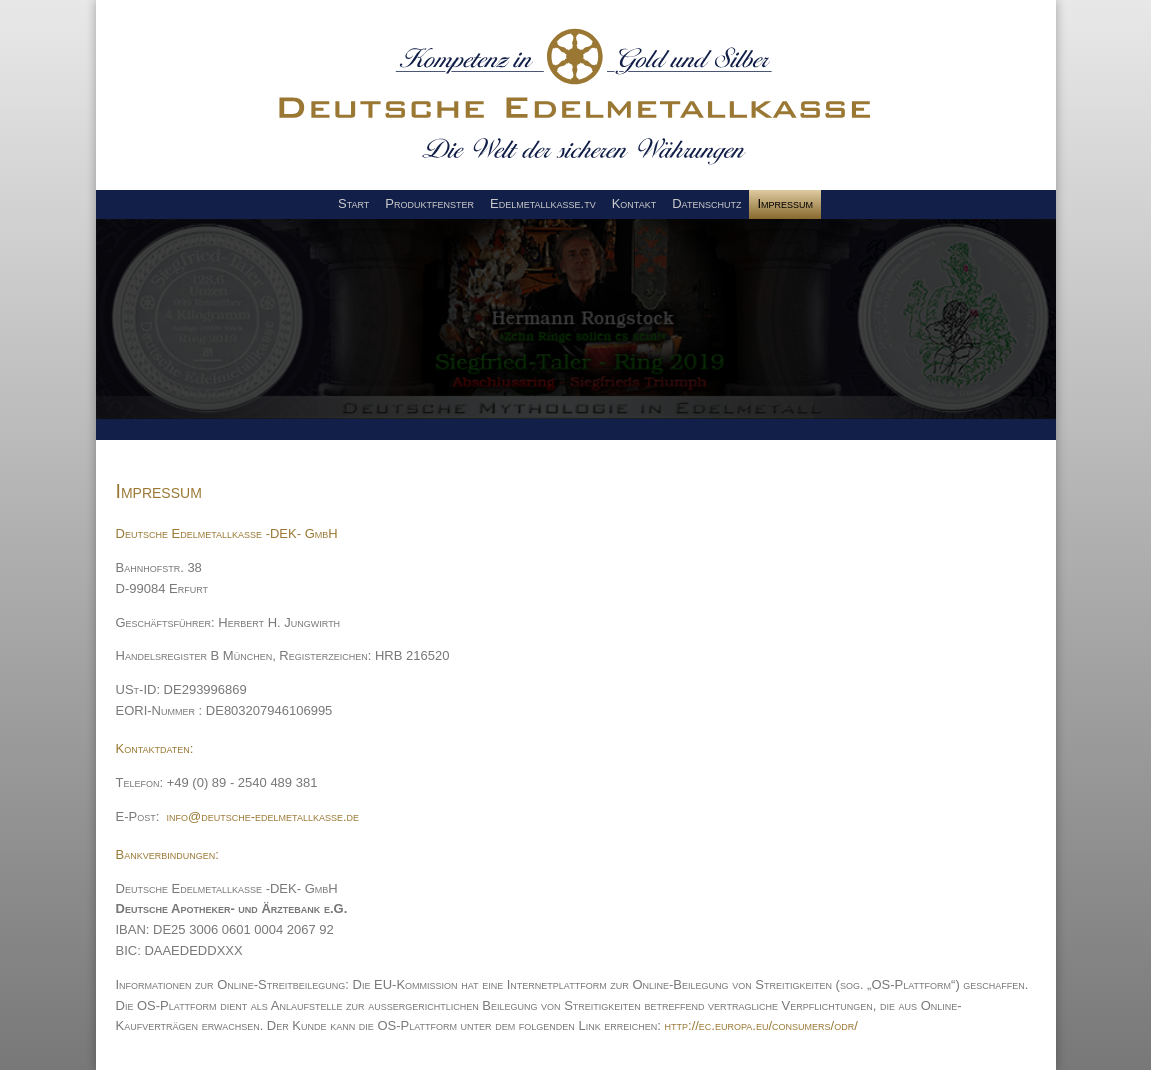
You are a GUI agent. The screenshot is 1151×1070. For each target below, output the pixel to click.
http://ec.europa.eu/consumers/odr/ (761, 1025)
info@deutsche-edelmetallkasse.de (263, 816)
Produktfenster (429, 203)
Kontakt (634, 203)
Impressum (785, 203)
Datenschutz (706, 203)
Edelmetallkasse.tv (543, 203)
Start (353, 203)
